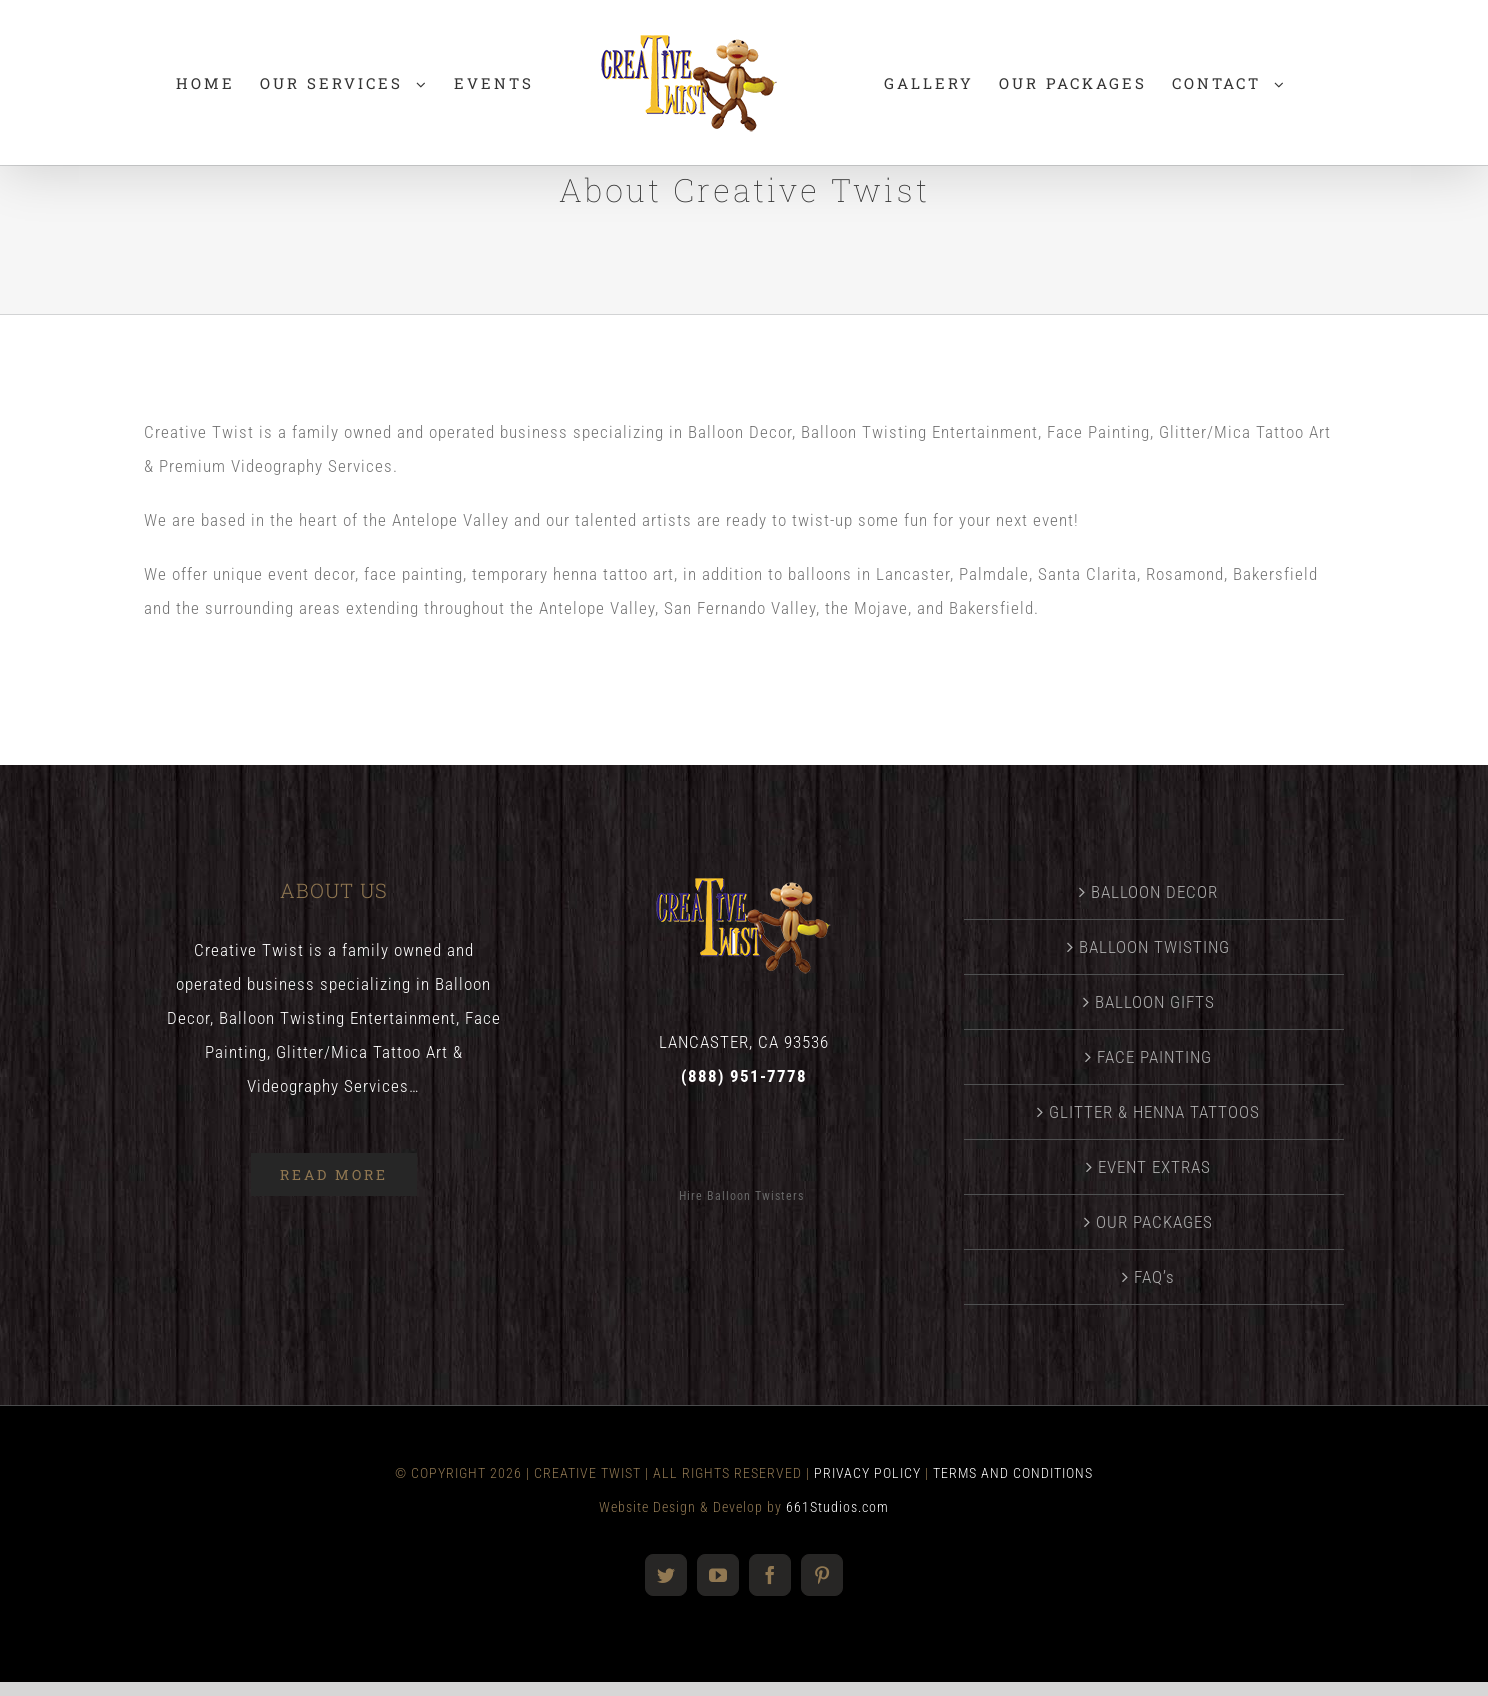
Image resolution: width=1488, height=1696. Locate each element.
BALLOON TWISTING (1154, 947)
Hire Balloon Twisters (741, 1196)
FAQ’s (1154, 1277)
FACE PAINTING (1154, 1057)
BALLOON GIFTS (1155, 1002)
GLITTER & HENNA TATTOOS (1154, 1112)
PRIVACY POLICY (867, 1473)
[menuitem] (205, 83)
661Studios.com (837, 1507)
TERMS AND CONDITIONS (1013, 1473)
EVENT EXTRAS (1154, 1167)
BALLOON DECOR (1154, 892)
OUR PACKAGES (1154, 1222)
